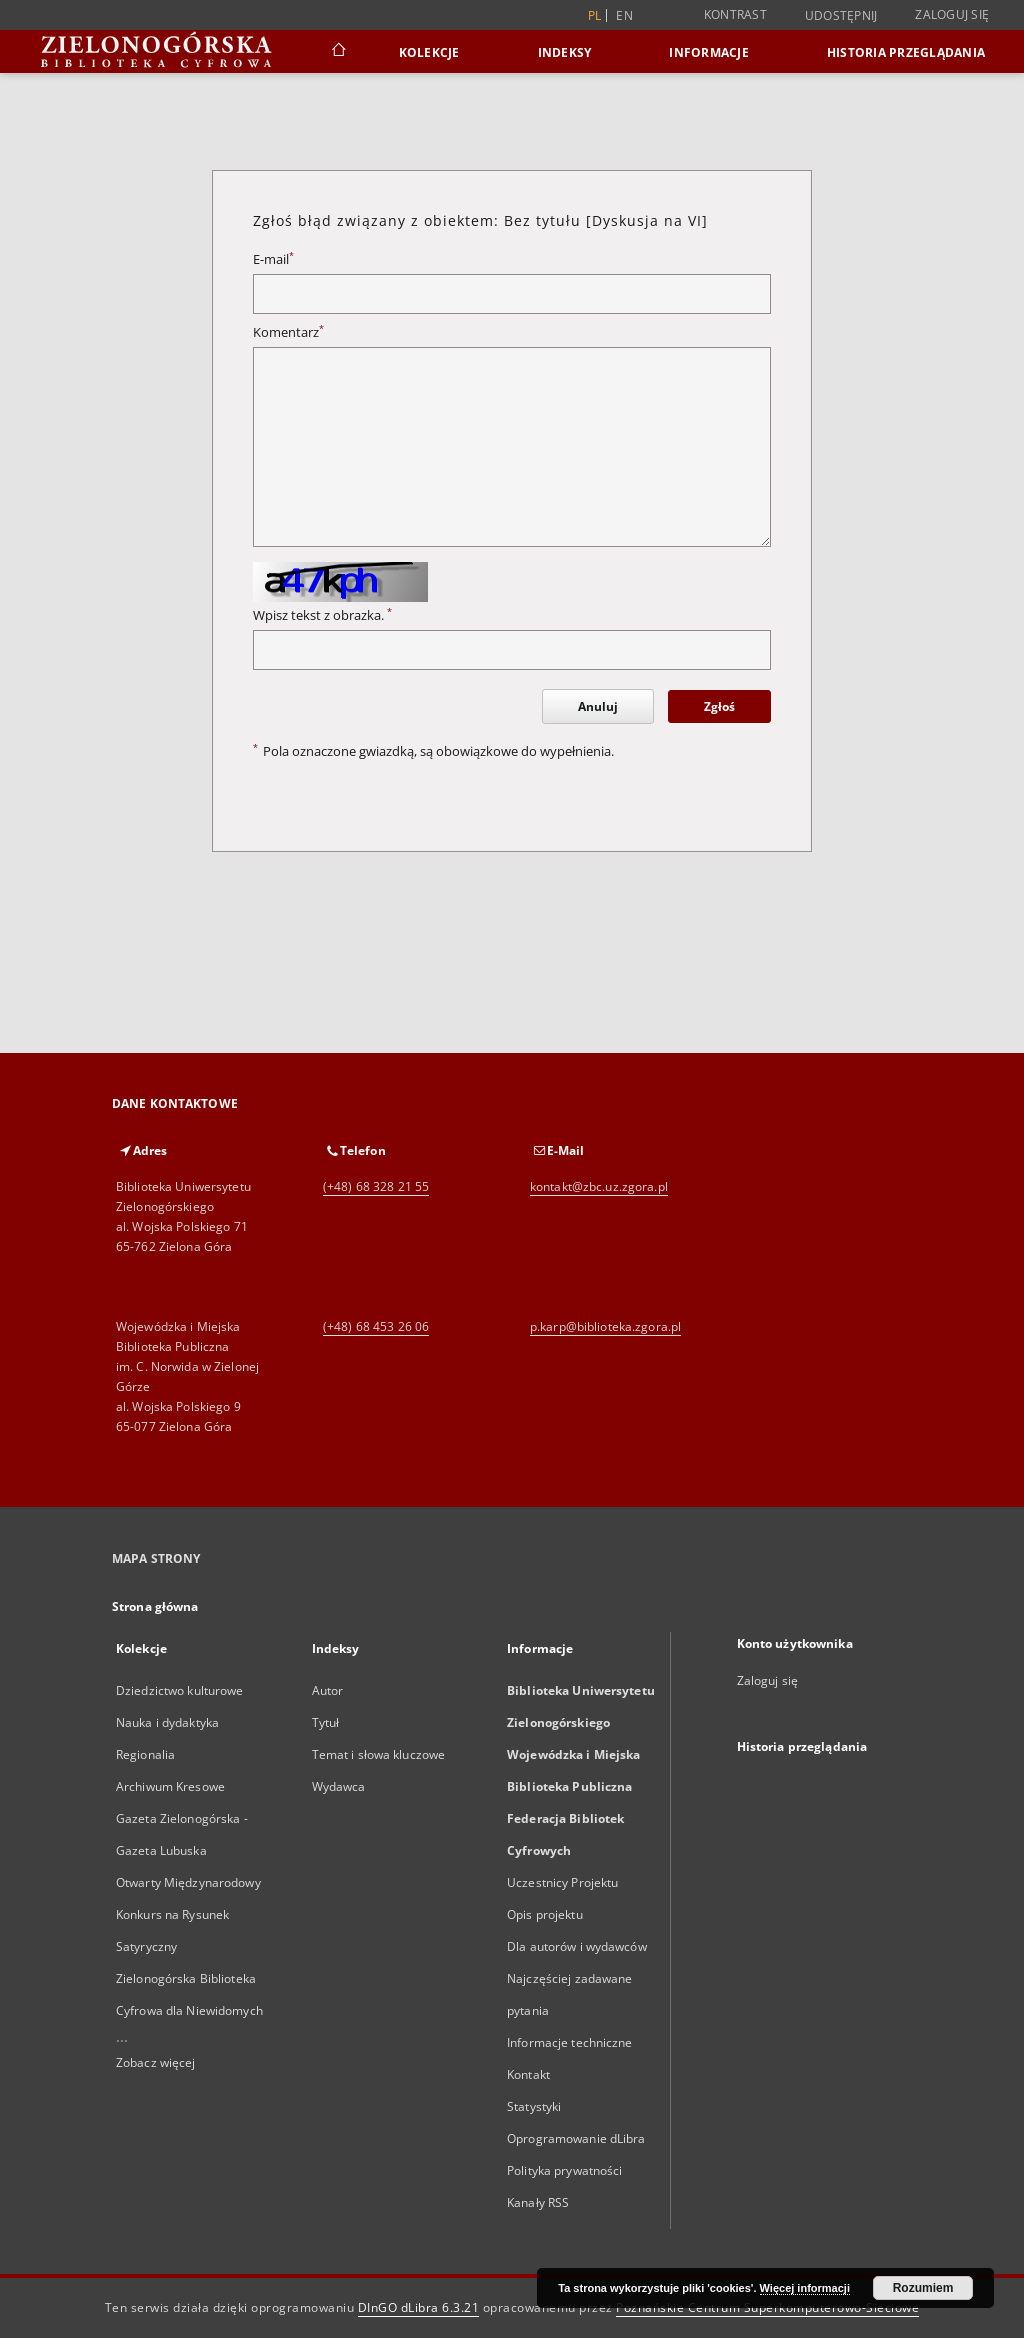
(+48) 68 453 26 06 (376, 1326)
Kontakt (528, 2074)
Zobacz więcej (156, 2062)
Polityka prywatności (564, 2170)
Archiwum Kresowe (170, 1786)
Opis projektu (545, 1914)
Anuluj (598, 706)
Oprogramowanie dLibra (576, 2138)
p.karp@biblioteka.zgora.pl (605, 1326)
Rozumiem (923, 2288)
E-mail (273, 259)
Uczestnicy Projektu (562, 1882)
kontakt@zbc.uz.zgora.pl (599, 1186)
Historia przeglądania (906, 52)
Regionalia (145, 1754)
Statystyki (534, 2106)
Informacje (709, 52)
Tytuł (326, 1722)
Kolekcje (429, 52)
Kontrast (735, 14)
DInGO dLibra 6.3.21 (419, 2307)
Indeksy (565, 52)
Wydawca (339, 1786)
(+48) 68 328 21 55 (376, 1186)
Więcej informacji (805, 2288)
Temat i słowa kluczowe (379, 1754)
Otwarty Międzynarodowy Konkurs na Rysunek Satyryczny (188, 1914)
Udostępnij (841, 16)
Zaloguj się (952, 14)
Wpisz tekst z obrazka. (322, 615)
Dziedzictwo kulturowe (180, 1690)
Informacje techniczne (570, 2042)
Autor (328, 1690)
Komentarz (288, 332)
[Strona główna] (337, 52)
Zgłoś (719, 706)
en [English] (624, 15)
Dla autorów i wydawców (577, 1946)
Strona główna (155, 1606)
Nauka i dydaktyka (167, 1722)
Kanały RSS (538, 2202)
